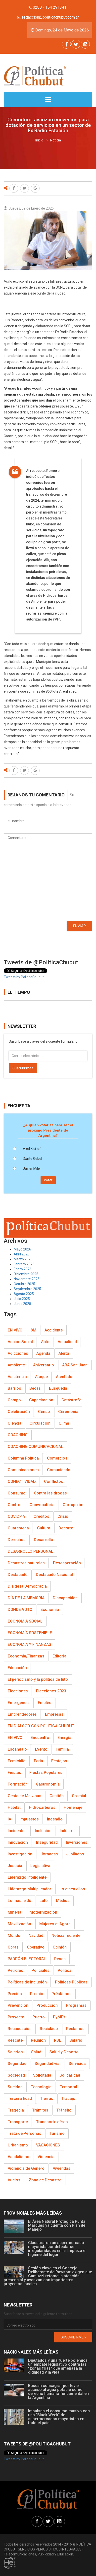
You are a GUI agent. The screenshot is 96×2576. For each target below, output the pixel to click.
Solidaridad (69, 2075)
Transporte (18, 2121)
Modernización (43, 1912)
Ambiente (16, 1365)
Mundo (14, 1935)
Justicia (15, 1865)
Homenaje (73, 1807)
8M (33, 1330)
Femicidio (17, 1761)
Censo (44, 1411)
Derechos (17, 1539)
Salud (36, 2052)
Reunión (38, 2040)
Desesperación (67, 1563)
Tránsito (64, 2110)
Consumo (17, 1493)
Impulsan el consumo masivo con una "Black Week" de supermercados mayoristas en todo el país (59, 2417)
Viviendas (61, 2168)
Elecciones (18, 1691)
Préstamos (61, 1993)
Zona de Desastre (45, 2180)
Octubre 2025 (24, 1284)
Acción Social (20, 1341)
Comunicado (58, 1469)
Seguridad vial (47, 2063)
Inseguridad (47, 1842)
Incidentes (17, 1830)
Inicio (39, 140)
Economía (50, 1609)
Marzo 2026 (23, 1259)
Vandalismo (18, 2156)
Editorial (59, 1656)
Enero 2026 (23, 1269)
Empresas (54, 1714)
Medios (63, 1900)
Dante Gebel (32, 1159)
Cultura (43, 1528)
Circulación (40, 1423)
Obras (13, 1947)
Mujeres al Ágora (55, 1924)
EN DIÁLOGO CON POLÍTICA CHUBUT (41, 1726)
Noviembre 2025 (27, 1279)
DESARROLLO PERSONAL (30, 1551)
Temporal (68, 2087)
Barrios (14, 1388)
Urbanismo (18, 2145)
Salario (75, 2040)
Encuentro (40, 1737)
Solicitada (42, 2075)
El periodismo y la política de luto (38, 1679)
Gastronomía (48, 1784)
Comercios (57, 1458)
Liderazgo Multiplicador (29, 1889)
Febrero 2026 (24, 1264)
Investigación (20, 1854)
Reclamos (75, 2028)
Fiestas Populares (45, 1772)
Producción (47, 2005)
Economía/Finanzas (26, 1656)
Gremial (79, 1795)
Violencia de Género (26, 2168)
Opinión (60, 1947)
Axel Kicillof (32, 1149)
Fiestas (14, 1772)
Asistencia (17, 1376)
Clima (64, 1423)
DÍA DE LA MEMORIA (26, 1598)
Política (64, 1970)
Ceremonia (68, 1411)
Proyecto (16, 2017)
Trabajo (68, 2098)
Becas (35, 1388)
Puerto (39, 2017)
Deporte (65, 1528)
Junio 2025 (22, 1304)
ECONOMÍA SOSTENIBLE (30, 1632)
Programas (76, 2005)
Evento (41, 1749)
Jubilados (75, 1854)
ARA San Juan (75, 1365)
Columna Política (23, 1458)
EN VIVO (15, 1330)
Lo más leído (19, 1900)
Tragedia (16, 2110)
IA (9, 1819)
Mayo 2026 (22, 1249)
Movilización (19, 1924)
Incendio (55, 1819)
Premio (36, 1993)
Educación (17, 1667)
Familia (62, 1749)
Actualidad (67, 1341)
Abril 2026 (22, 1254)
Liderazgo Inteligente (27, 1877)
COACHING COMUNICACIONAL (35, 1446)
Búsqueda (58, 1388)
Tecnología (41, 2087)
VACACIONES (48, 2145)
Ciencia (14, 1423)
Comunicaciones (23, 1469)
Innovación (18, 1842)
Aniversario (43, 1365)
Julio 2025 (22, 1299)
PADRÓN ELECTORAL (27, 1958)
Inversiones (76, 1842)
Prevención (18, 2005)
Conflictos (53, 1481)
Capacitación (41, 1400)
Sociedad (16, 2075)
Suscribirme (22, 1068)
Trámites (40, 2110)
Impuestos (29, 1819)
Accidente (54, 1330)
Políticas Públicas (71, 1982)
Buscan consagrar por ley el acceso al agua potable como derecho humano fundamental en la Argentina (58, 2391)
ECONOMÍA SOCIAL (25, 1621)
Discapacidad (65, 1598)
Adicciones (18, 1353)
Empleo (44, 1702)
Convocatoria (42, 1504)
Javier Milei (32, 1168)
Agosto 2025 (24, 1294)
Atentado (64, 1376)
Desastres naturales (26, 1563)
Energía (64, 1737)
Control (14, 1504)
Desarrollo (43, 1539)
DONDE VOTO (20, 1609)
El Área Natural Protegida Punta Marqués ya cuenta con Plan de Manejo (56, 2225)
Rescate (15, 2040)
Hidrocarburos (42, 1807)
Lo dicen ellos (72, 1889)
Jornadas (49, 1854)
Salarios (15, 2052)
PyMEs (59, 2017)
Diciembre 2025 (26, 1274)
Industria (68, 1830)
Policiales (40, 1970)
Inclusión (43, 1830)
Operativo (36, 1947)
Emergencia (19, 1702)
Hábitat (14, 1807)
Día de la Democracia (27, 1586)
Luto (44, 1900)
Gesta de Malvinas (24, 1795)
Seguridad (17, 2063)
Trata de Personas (24, 2133)
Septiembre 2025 (27, 1289)
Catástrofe (71, 1400)
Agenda (43, 1353)
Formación (18, 1784)
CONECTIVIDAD (22, 1481)
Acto (45, 1341)
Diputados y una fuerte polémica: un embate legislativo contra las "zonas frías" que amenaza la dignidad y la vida (58, 2366)
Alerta (63, 1353)
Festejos (59, 1761)
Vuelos (14, 2180)
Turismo (57, 2133)
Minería (14, 1912)
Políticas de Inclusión (27, 1982)
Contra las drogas (50, 1493)
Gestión (56, 1795)
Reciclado (49, 2028)
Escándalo (17, 1749)
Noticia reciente (65, 1935)
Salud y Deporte (63, 2052)
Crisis (62, 1516)
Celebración (19, 1411)
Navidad (36, 1935)
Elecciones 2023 (51, 1691)
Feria (38, 1761)
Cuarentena (18, 1528)
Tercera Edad (20, 2098)
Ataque (41, 1376)
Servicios (77, 2063)
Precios (15, 1993)
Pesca (60, 1958)
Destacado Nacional (54, 1574)
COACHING (18, 1435)
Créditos (41, 1516)
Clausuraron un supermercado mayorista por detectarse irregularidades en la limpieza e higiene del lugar (56, 2248)
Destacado (18, 1574)
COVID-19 (16, 1516)
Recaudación (20, 2028)
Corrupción (73, 1504)
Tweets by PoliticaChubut (24, 977)
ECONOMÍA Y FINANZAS (29, 1644)
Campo (14, 1400)
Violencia (46, 2156)
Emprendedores (22, 1714)
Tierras (46, 2098)
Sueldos (15, 2087)
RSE (57, 2040)
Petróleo (15, 1970)
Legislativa (40, 1865)
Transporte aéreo (52, 2121)
